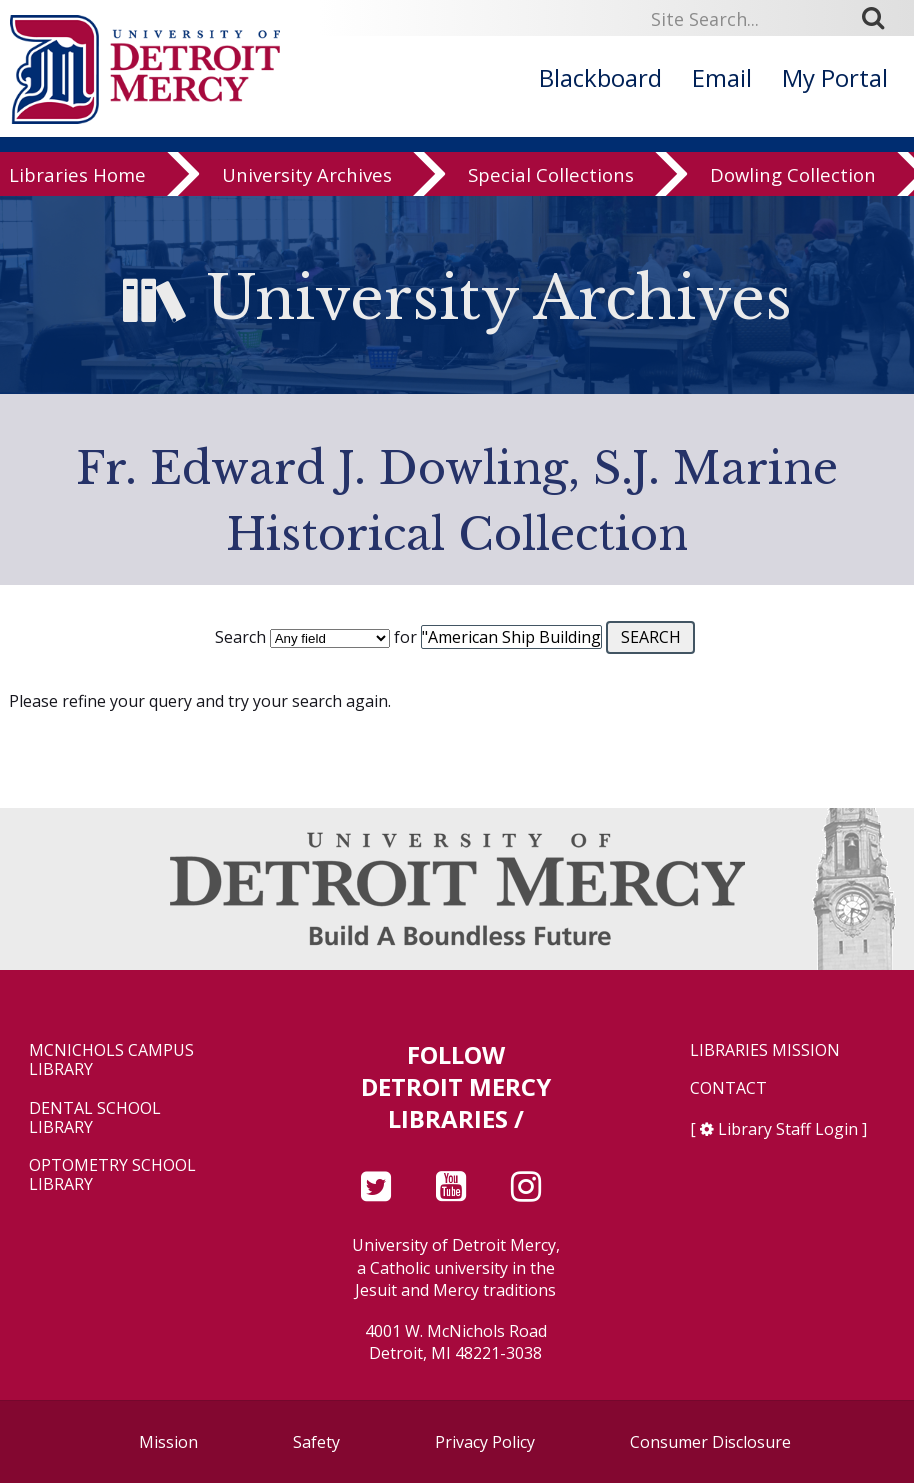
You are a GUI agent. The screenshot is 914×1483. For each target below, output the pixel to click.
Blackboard (600, 77)
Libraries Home (77, 177)
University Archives (307, 177)
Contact (728, 1088)
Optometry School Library (112, 1175)
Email (722, 77)
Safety (316, 1442)
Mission (168, 1442)
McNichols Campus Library (111, 1060)
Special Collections (551, 177)
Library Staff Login (788, 1129)
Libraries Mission (765, 1050)
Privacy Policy (485, 1442)
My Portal (835, 77)
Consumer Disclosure (710, 1442)
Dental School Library (95, 1118)
